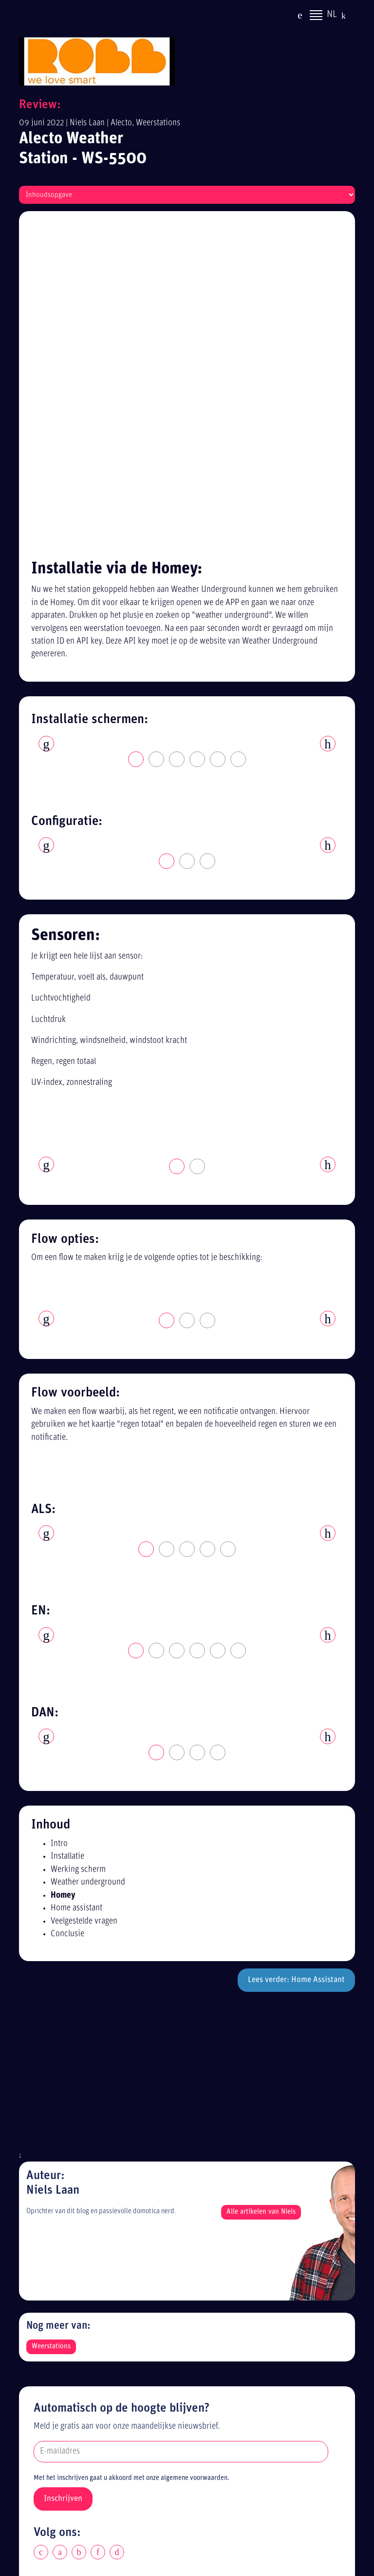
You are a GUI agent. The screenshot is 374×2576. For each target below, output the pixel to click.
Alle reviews (58, 2352)
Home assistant (76, 1585)
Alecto (121, 123)
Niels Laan (87, 123)
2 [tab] (157, 436)
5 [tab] (218, 436)
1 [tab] (136, 436)
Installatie (67, 1533)
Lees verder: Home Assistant (296, 1656)
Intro (59, 1520)
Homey (63, 1572)
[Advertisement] (187, 1757)
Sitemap (52, 2334)
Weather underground (88, 1559)
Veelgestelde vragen (84, 1597)
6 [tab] (238, 436)
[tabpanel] (187, 820)
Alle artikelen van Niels (261, 1888)
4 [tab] (198, 436)
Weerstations (158, 123)
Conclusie (67, 1611)
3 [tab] (177, 436)
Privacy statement (68, 2299)
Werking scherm (78, 1546)
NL (332, 16)
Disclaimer (56, 2316)
